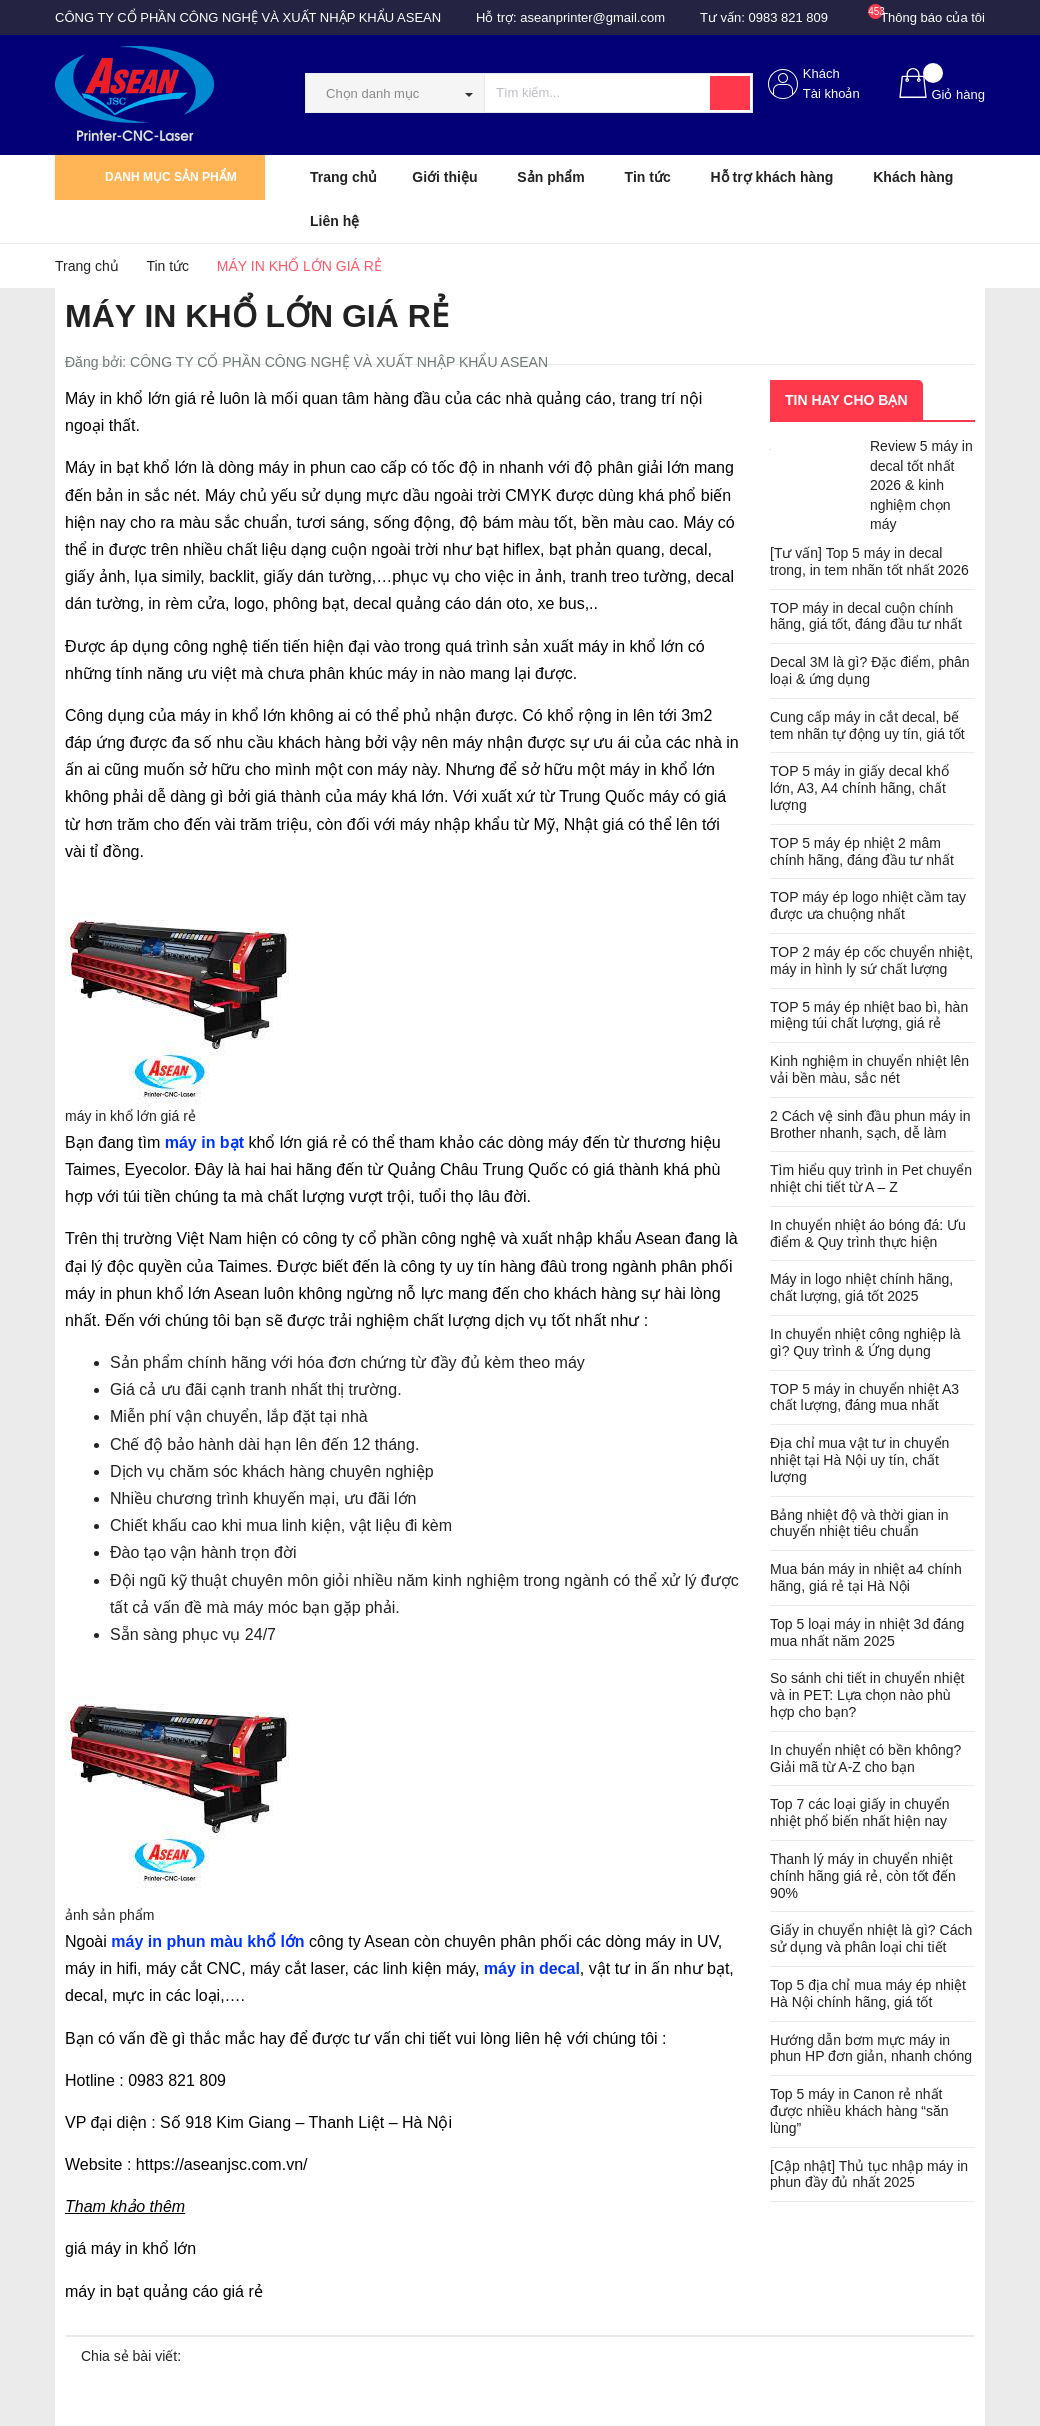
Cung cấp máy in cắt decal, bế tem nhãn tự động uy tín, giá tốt (867, 725)
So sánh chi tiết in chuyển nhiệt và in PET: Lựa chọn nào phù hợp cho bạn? (867, 1695)
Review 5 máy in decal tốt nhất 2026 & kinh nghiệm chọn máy (921, 485)
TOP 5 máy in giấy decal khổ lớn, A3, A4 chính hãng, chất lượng (859, 788)
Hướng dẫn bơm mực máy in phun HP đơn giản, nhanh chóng (871, 2048)
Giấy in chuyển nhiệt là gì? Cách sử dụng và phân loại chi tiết (871, 1938)
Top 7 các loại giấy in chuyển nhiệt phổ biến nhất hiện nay (860, 1812)
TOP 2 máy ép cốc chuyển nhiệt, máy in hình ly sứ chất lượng (871, 960)
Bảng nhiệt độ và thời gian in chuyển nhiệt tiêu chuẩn (859, 1523)
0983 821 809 (789, 17)
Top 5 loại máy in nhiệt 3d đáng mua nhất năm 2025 (867, 1632)
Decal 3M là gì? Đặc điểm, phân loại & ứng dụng (870, 670)
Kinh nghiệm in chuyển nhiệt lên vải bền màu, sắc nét (869, 1069)
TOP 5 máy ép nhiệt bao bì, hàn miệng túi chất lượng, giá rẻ (869, 1015)
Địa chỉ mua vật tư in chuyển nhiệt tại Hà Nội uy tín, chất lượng (859, 1460)
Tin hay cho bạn (846, 400)
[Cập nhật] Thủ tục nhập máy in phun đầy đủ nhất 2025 (869, 2174)
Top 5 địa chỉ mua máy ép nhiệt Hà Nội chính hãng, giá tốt (868, 1993)
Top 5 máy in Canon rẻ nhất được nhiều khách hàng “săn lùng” (859, 2111)
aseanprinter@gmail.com (592, 17)
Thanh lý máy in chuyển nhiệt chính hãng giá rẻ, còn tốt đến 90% (863, 1876)
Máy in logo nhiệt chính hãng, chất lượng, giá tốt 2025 (861, 1287)
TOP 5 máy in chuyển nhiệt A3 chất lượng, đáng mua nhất (864, 1397)
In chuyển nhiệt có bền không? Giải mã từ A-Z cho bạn (865, 1758)
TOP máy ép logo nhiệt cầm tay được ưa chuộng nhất (868, 905)
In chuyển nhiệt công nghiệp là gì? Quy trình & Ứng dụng (865, 1342)
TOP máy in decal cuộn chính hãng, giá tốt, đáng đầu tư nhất (866, 616)
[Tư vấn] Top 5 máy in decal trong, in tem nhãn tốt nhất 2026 (869, 561)
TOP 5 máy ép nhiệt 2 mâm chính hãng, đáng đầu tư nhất (862, 851)
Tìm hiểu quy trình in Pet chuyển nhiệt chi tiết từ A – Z (871, 1178)
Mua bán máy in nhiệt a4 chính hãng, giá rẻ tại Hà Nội (866, 1577)
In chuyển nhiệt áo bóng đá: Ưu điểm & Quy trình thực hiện (868, 1233)
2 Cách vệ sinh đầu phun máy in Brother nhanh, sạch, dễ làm (870, 1124)
